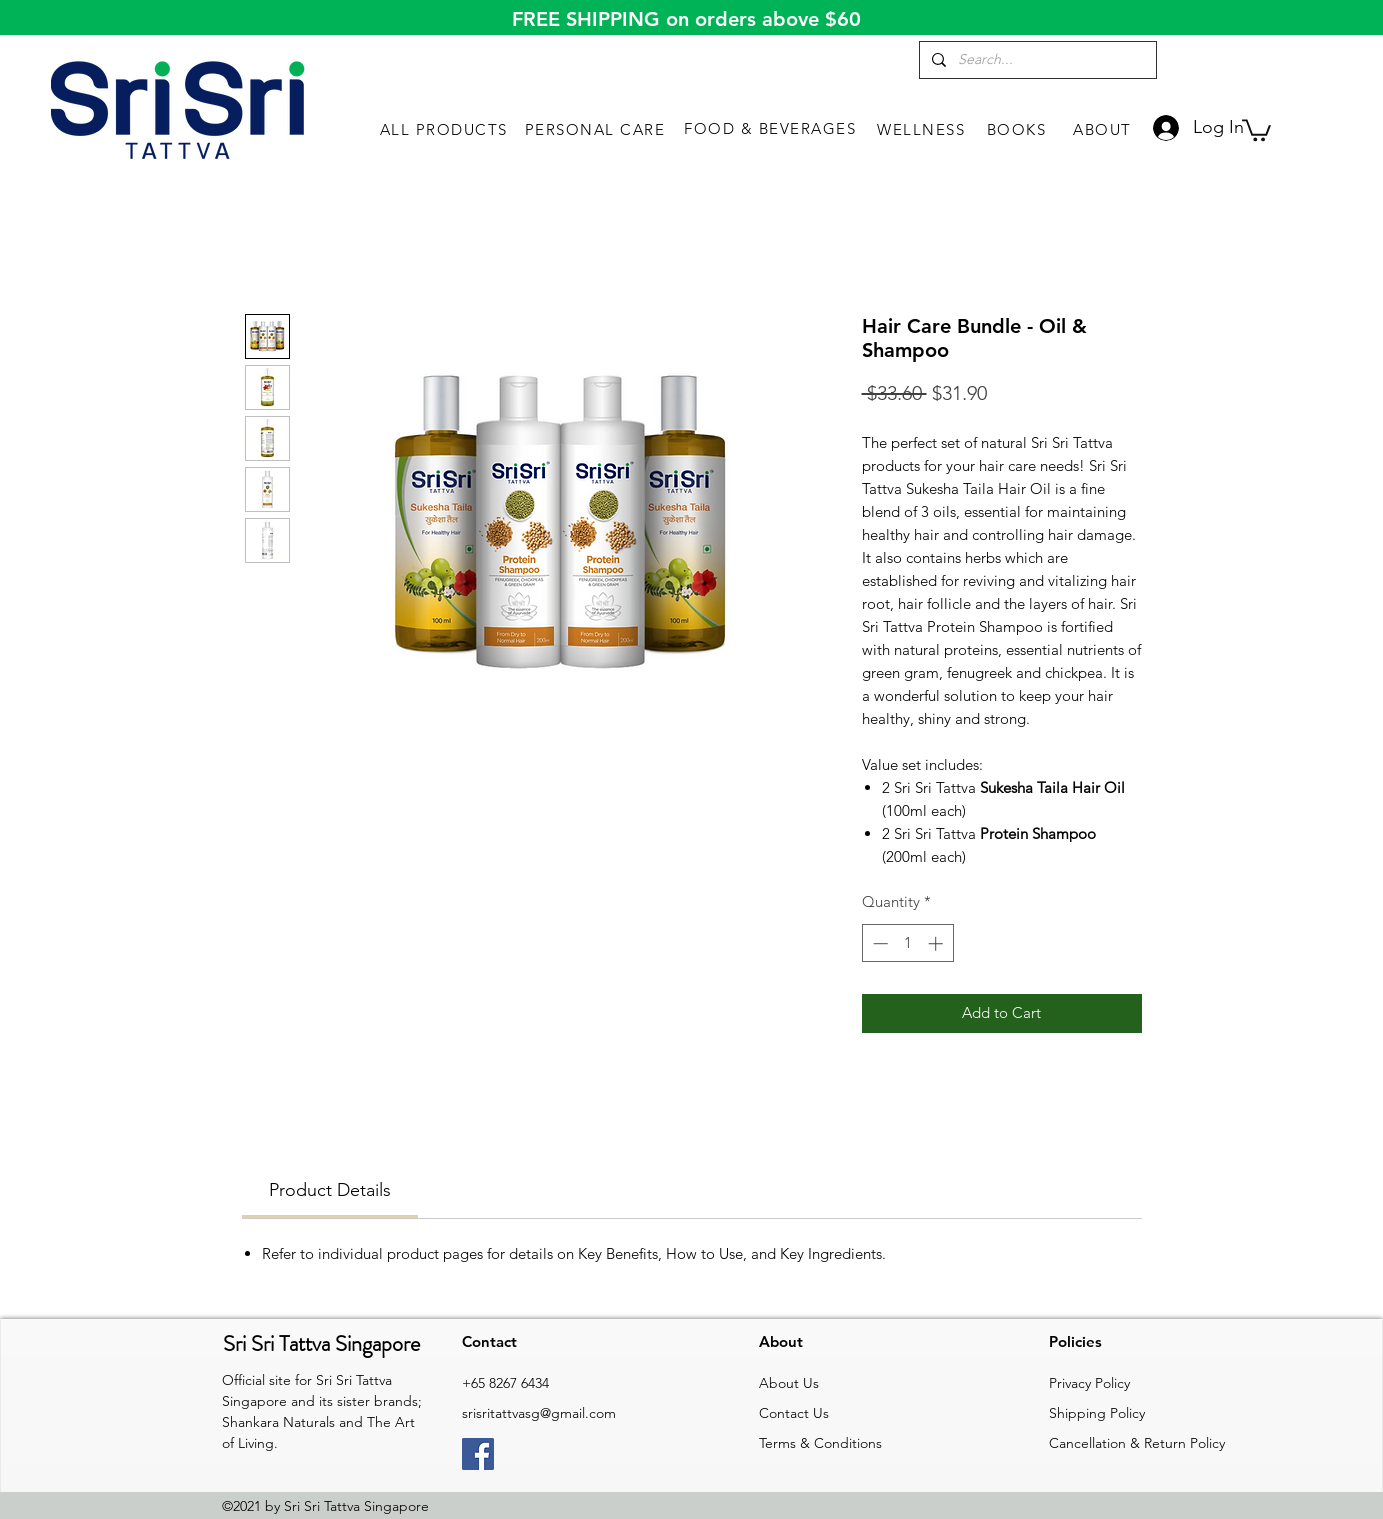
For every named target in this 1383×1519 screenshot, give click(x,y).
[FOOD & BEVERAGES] (772, 128)
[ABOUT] (1104, 129)
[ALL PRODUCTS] (445, 129)
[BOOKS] (1018, 129)
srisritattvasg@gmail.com (539, 1413)
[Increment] (937, 943)
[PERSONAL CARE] (597, 129)
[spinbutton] (907, 943)
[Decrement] (878, 943)
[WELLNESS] (923, 129)
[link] (1256, 129)
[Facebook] (478, 1454)
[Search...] (1036, 60)
